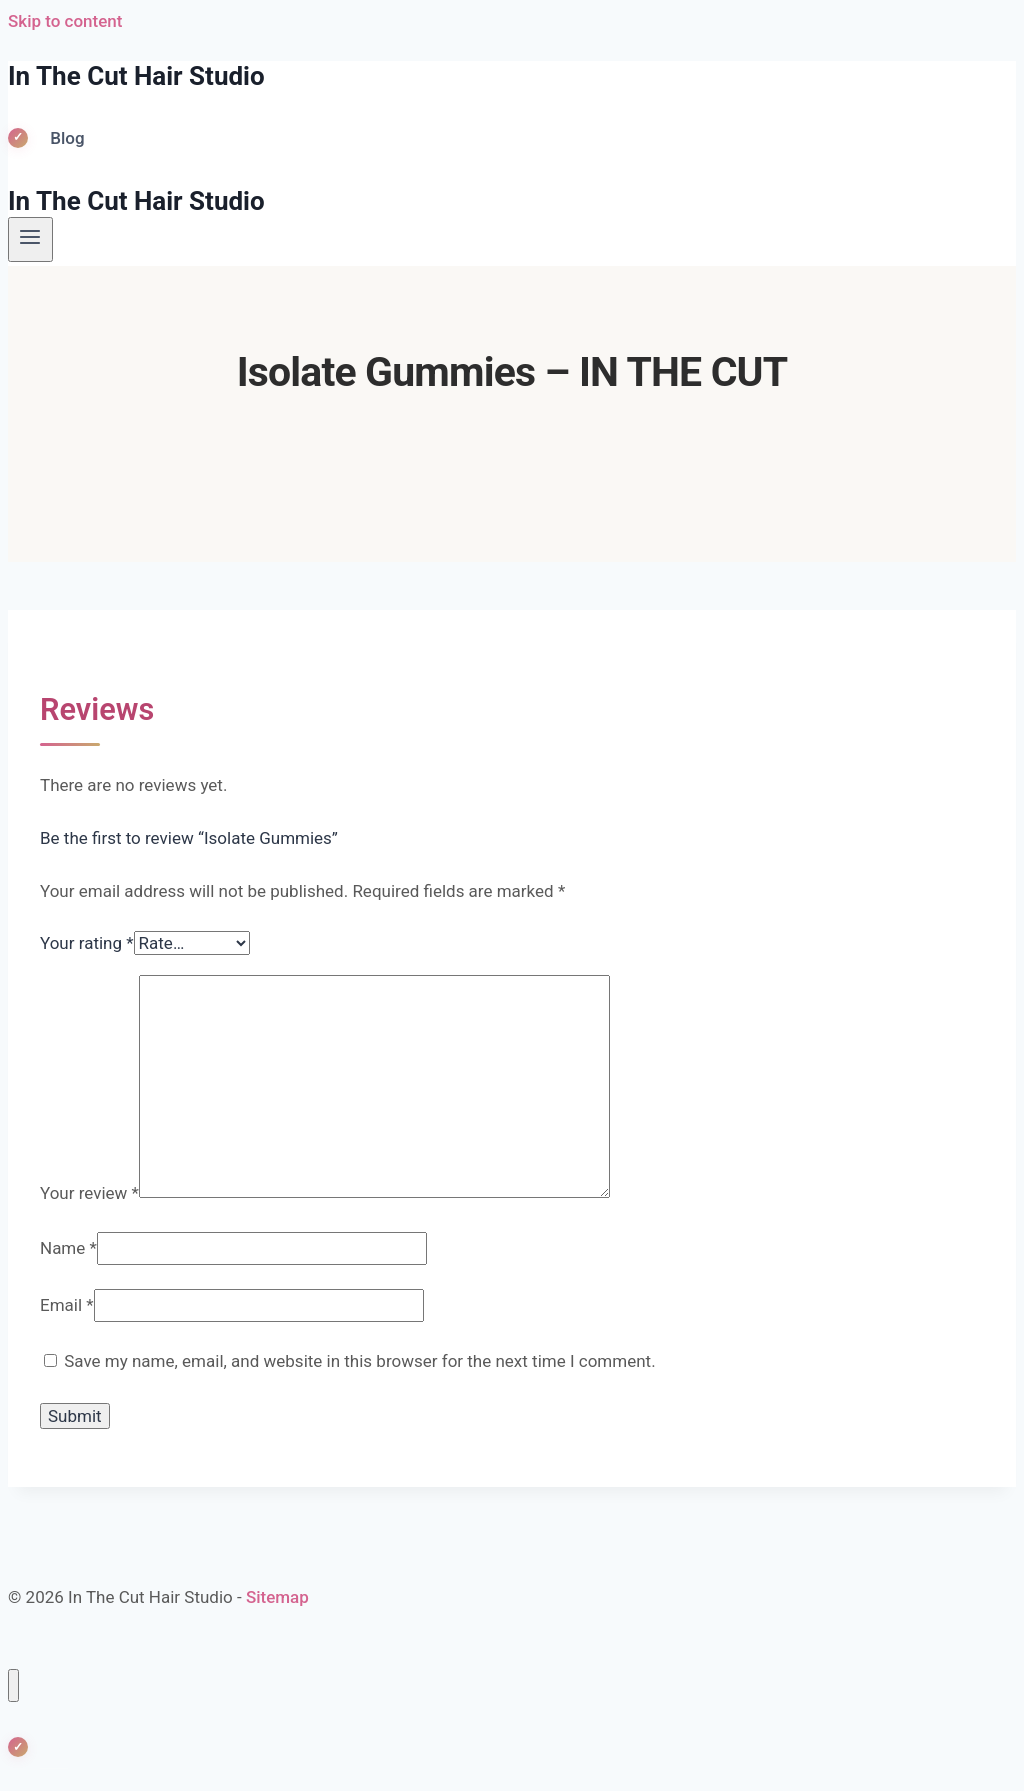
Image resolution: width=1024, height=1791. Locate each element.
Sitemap (277, 1597)
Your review (89, 1192)
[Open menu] (30, 239)
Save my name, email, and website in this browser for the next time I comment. (359, 1361)
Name (68, 1248)
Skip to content (65, 21)
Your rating (87, 943)
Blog (67, 138)
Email (67, 1305)
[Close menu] (13, 1685)
